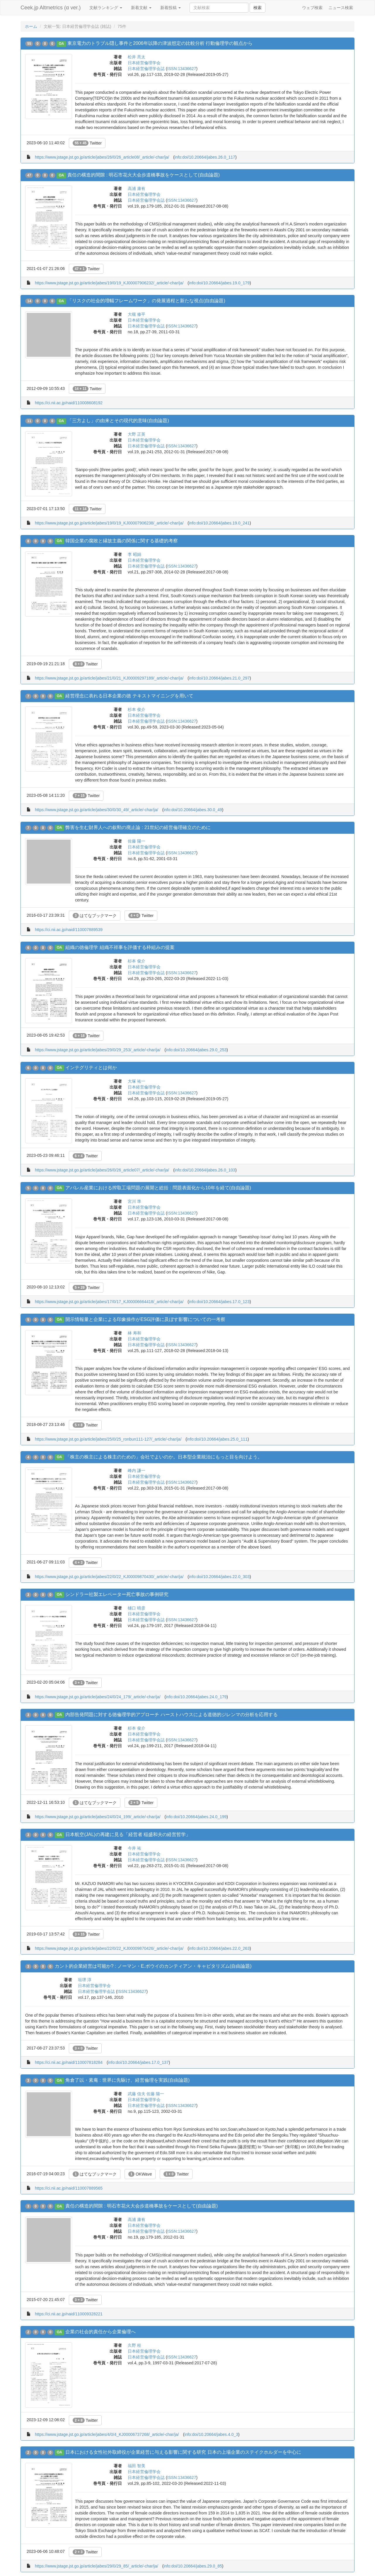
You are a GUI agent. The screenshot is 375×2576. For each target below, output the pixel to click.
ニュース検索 (340, 7)
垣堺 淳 (84, 1979)
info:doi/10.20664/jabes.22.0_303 (219, 1576)
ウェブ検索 (312, 7)
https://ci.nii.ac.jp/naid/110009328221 (69, 2314)
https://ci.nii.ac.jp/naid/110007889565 (69, 2188)
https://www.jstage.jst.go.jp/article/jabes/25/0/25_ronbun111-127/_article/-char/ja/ (108, 1439)
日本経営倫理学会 (144, 62)
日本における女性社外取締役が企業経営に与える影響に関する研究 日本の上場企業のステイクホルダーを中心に (183, 2452)
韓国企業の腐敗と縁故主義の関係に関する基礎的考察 (121, 540)
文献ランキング (105, 7)
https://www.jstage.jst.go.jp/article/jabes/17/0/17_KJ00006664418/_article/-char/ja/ (109, 1301)
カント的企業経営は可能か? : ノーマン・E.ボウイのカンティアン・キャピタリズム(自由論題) (153, 1966)
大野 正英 (136, 434)
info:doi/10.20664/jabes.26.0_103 (205, 1170)
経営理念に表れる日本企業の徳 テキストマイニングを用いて (129, 695)
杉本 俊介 (136, 709)
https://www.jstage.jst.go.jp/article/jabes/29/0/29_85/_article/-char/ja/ (96, 2566)
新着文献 (141, 7)
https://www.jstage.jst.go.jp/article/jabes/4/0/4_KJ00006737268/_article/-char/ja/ (107, 2434)
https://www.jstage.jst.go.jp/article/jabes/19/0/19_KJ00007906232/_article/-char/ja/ (109, 283)
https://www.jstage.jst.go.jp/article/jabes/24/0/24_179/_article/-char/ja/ (98, 1696)
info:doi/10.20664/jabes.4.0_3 (211, 2434)
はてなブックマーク (95, 915)
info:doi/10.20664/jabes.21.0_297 (219, 678)
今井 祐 (134, 1848)
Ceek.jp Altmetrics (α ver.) (51, 8)
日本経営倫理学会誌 (146, 68)
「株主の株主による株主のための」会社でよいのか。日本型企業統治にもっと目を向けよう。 (163, 1456)
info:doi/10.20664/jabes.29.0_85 (192, 2566)
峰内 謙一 (136, 1470)
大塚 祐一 (136, 1081)
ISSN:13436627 (181, 68)
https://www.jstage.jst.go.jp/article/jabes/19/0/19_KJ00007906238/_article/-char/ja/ (109, 523)
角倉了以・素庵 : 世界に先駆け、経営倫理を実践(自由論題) (127, 2080)
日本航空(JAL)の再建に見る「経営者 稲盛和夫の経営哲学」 (127, 1834)
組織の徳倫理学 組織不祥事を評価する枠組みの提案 (119, 947)
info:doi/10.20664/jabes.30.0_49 (192, 809)
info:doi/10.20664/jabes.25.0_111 (217, 1439)
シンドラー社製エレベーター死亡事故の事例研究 (116, 1594)
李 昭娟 (134, 554)
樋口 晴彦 (136, 1608)
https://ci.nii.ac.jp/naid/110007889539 (69, 929)
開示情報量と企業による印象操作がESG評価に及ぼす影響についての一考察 (145, 1319)
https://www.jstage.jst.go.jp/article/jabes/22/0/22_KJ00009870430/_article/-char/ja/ (109, 1576)
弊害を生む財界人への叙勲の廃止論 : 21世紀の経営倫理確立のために (137, 827)
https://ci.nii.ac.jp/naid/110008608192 (69, 402)
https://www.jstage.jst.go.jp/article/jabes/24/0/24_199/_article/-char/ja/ (98, 1816)
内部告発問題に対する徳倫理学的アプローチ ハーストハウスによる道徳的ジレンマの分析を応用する (171, 1714)
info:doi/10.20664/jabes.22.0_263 (219, 1948)
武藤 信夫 (136, 2093)
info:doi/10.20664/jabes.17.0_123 (219, 1301)
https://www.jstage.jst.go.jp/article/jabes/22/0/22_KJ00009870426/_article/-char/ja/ (109, 1948)
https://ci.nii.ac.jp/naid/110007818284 (69, 2062)
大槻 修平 (136, 314)
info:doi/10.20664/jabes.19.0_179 (219, 283)
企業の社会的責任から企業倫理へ (100, 2331)
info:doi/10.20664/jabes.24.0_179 (196, 1696)
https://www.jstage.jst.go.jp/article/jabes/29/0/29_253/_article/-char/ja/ (98, 1049)
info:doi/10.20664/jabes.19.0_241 (219, 523)
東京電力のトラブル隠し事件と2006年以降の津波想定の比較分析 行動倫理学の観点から (160, 43)
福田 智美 (136, 2465)
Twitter (87, 143)
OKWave (140, 2174)
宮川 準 (134, 1201)
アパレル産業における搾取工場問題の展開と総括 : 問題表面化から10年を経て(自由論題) (158, 1187)
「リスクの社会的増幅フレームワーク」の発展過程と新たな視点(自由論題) (146, 300)
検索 (257, 7)
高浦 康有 (136, 188)
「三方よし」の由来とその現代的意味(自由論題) (118, 420)
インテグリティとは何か (91, 1067)
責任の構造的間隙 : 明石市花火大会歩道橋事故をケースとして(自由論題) (143, 174)
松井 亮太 (136, 57)
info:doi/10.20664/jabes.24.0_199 (196, 1816)
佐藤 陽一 (136, 841)
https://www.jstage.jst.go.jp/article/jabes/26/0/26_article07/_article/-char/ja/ (102, 1170)
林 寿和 (134, 1333)
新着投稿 (170, 7)
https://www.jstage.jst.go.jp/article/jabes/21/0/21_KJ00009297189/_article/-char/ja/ (109, 678)
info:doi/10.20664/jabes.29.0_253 (196, 1049)
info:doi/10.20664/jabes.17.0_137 (138, 2062)
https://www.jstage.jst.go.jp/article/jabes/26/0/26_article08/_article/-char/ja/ (102, 157)
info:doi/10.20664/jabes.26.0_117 (205, 157)
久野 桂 (134, 2345)
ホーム (31, 26)
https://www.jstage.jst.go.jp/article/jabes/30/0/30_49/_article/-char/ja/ (96, 809)
